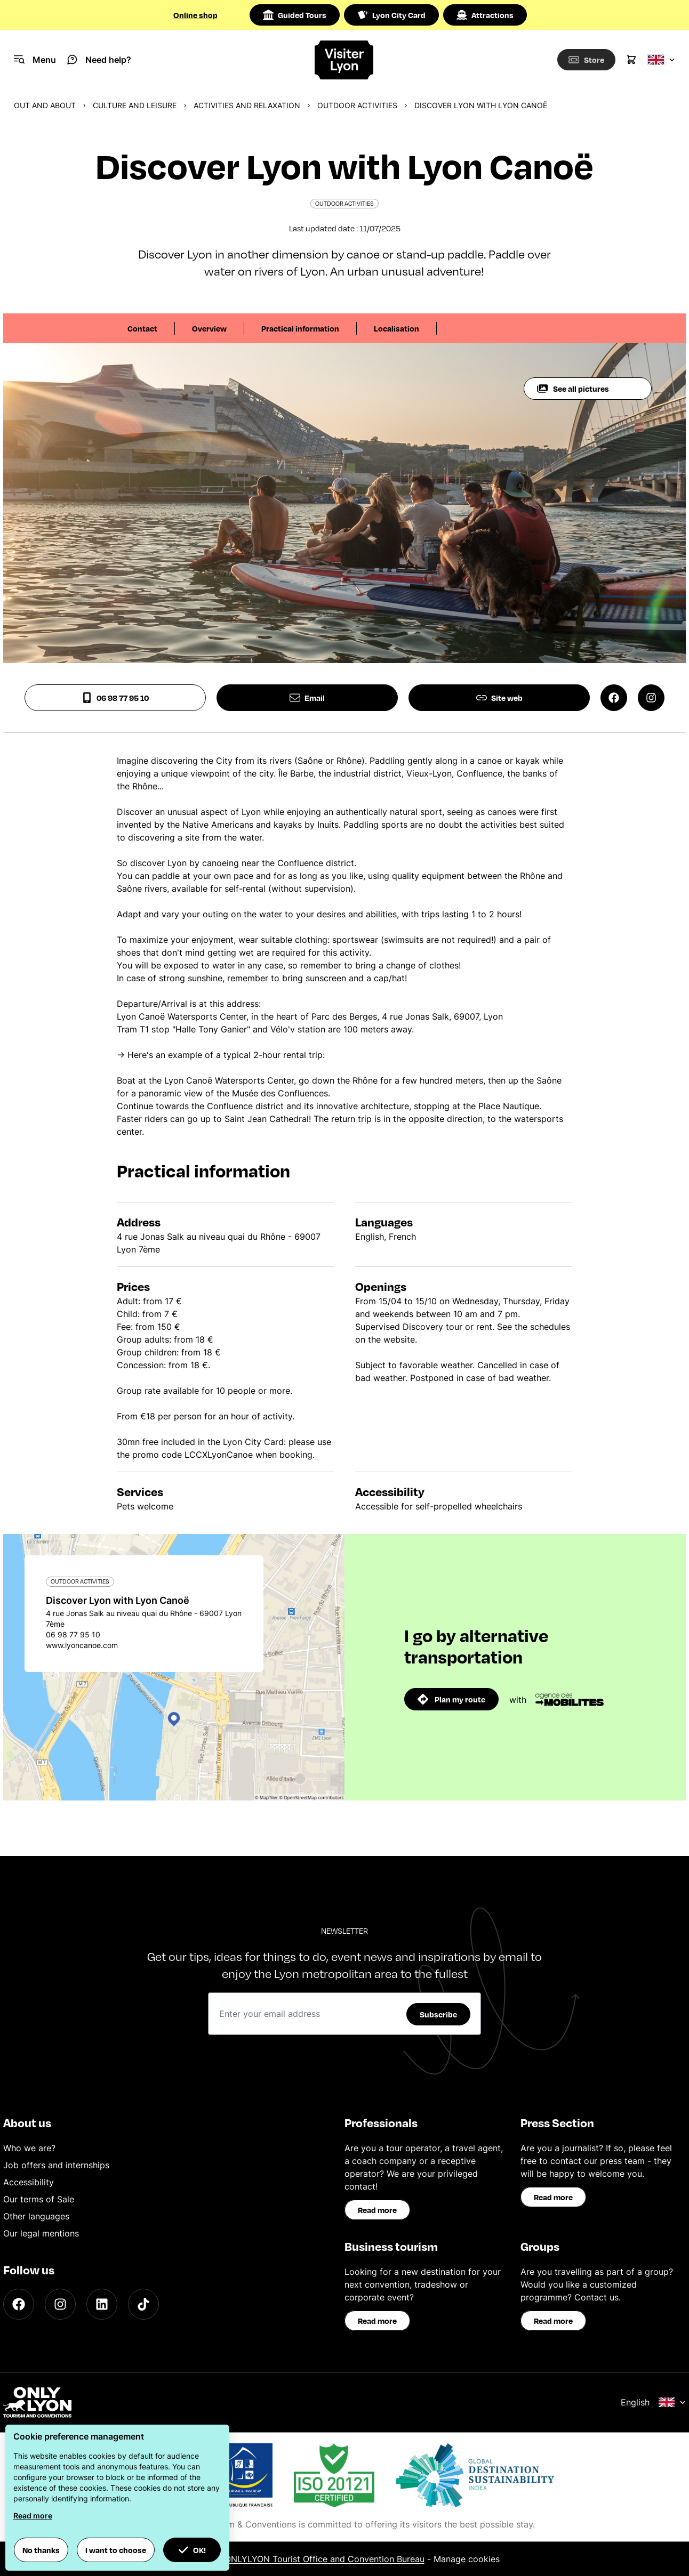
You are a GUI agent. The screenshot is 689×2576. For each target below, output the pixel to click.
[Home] (344, 60)
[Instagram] (60, 2304)
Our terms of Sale (38, 2199)
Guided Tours (294, 15)
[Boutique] (583, 60)
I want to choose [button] (115, 2550)
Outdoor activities (357, 105)
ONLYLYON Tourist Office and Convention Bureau (324, 2559)
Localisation (396, 328)
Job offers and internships (56, 2165)
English (653, 2402)
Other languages (36, 2216)
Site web (499, 697)
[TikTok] (143, 2304)
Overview (209, 328)
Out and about (45, 105)
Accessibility (28, 2182)
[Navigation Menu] (35, 59)
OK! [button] (192, 2550)
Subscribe (438, 2014)
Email (307, 697)
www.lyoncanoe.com (82, 1645)
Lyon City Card (391, 15)
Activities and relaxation (247, 105)
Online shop (195, 15)
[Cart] (631, 59)
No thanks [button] (41, 2550)
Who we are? (29, 2148)
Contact (142, 328)
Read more (377, 2209)
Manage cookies (467, 2559)
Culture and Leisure (135, 105)
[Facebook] (18, 2304)
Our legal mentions (41, 2233)
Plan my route (451, 1699)
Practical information (300, 328)
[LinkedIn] (101, 2304)
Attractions (485, 15)
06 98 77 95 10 (115, 697)
